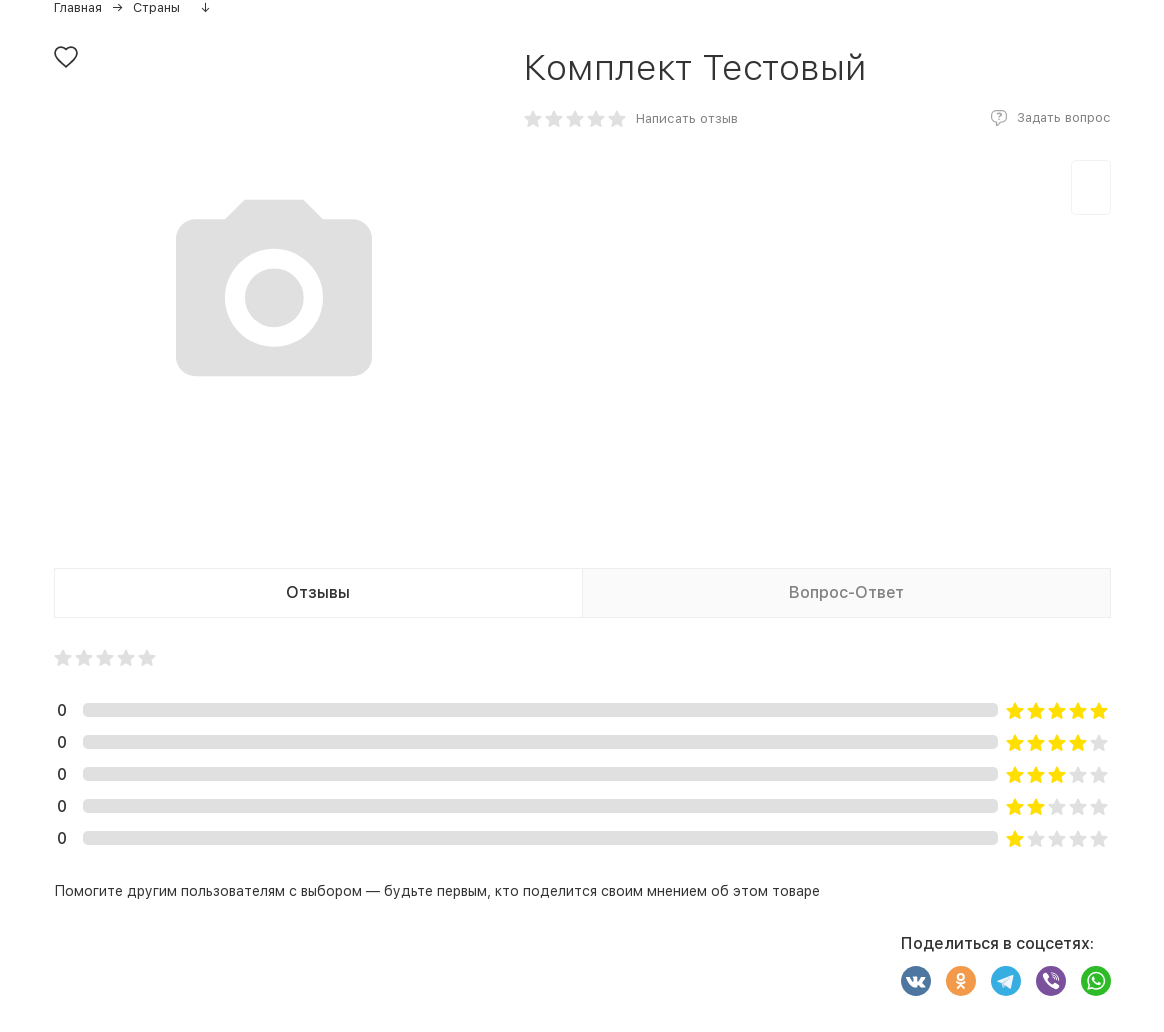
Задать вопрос (1064, 117)
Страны (156, 7)
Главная (78, 7)
